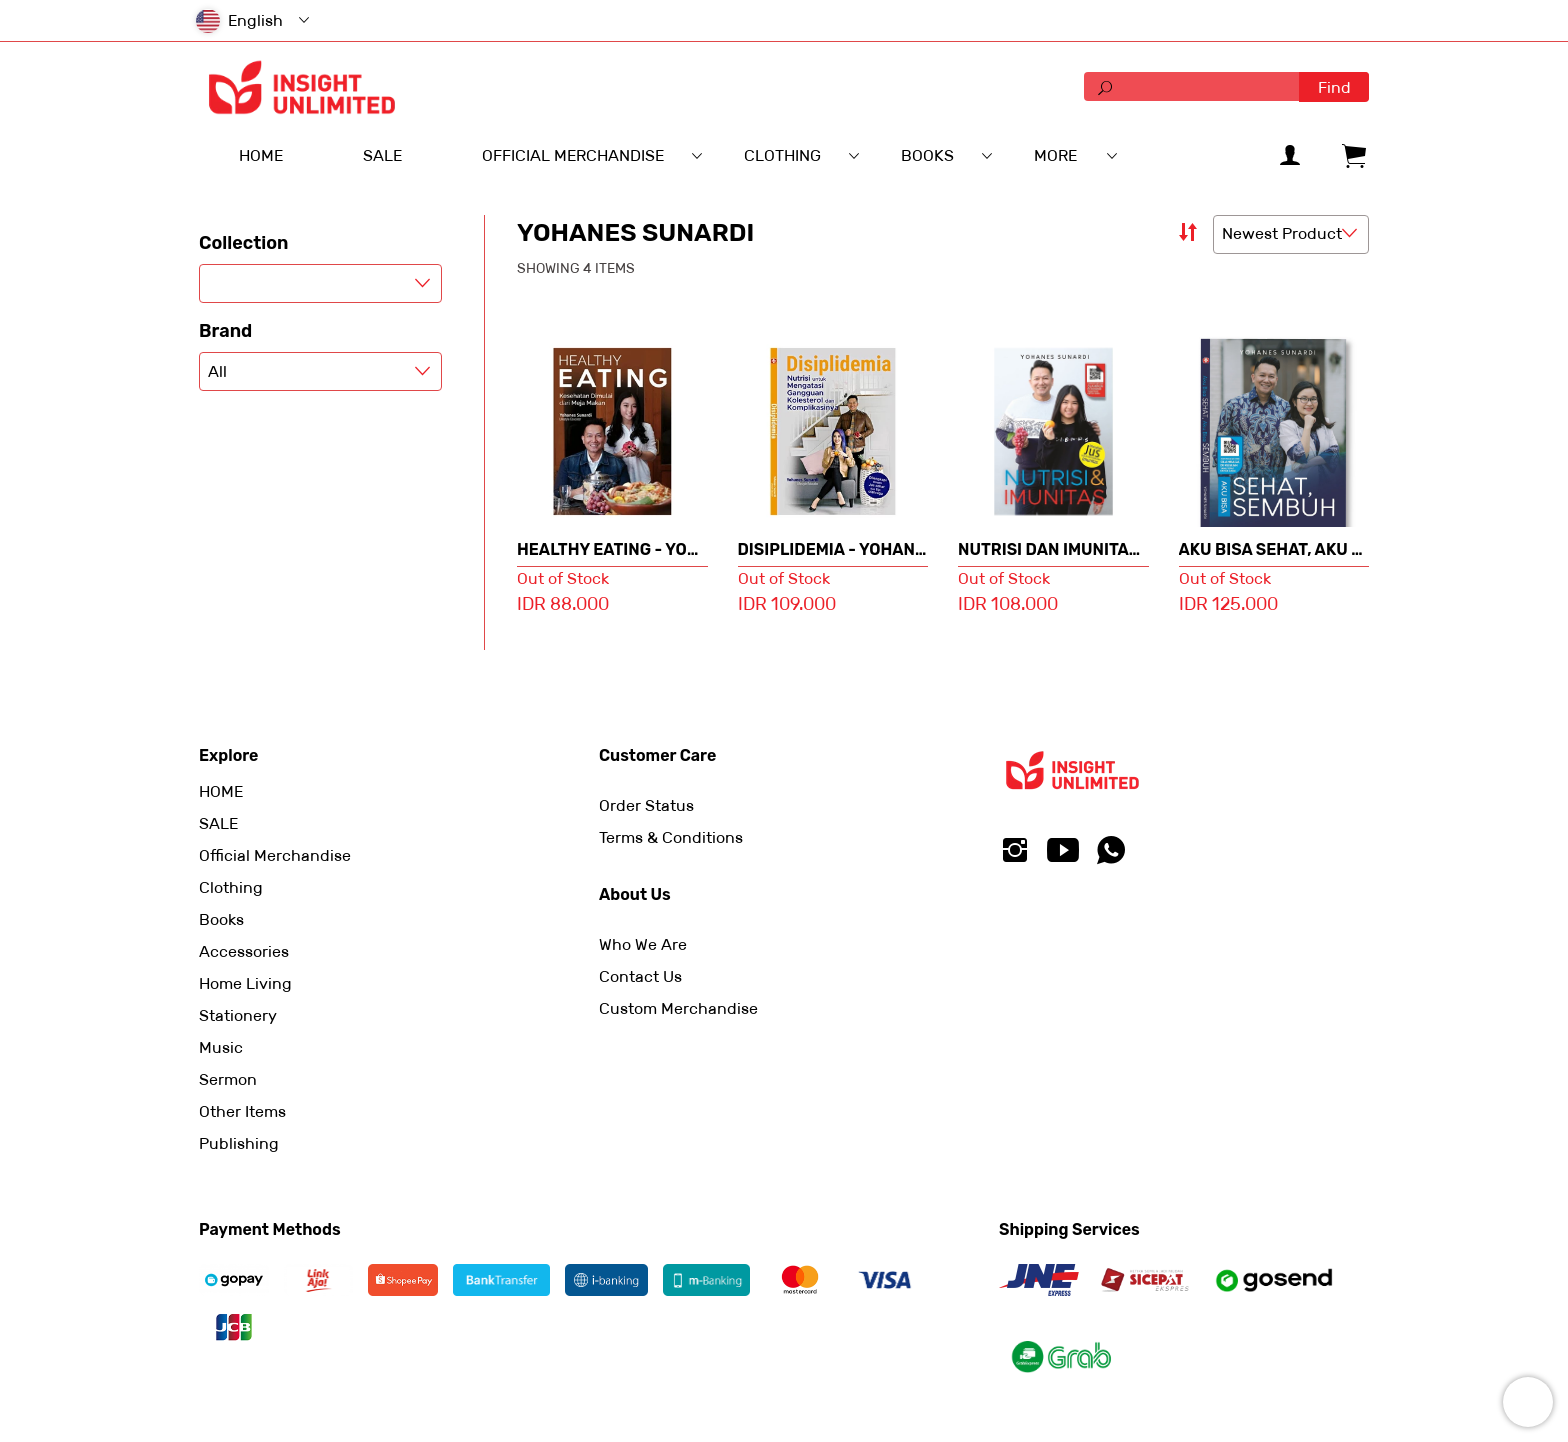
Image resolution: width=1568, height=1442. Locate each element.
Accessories (244, 951)
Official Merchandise (275, 855)
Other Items (242, 1111)
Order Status (646, 805)
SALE (218, 823)
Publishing (239, 1143)
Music (221, 1047)
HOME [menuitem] (261, 155)
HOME (221, 791)
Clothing (231, 887)
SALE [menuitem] (382, 155)
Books (221, 919)
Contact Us (640, 976)
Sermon (228, 1079)
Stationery (238, 1015)
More (1055, 155)
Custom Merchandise (678, 1008)
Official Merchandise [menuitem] (573, 155)
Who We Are (643, 944)
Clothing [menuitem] (782, 155)
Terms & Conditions (671, 837)
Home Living (245, 983)
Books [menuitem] (927, 155)
